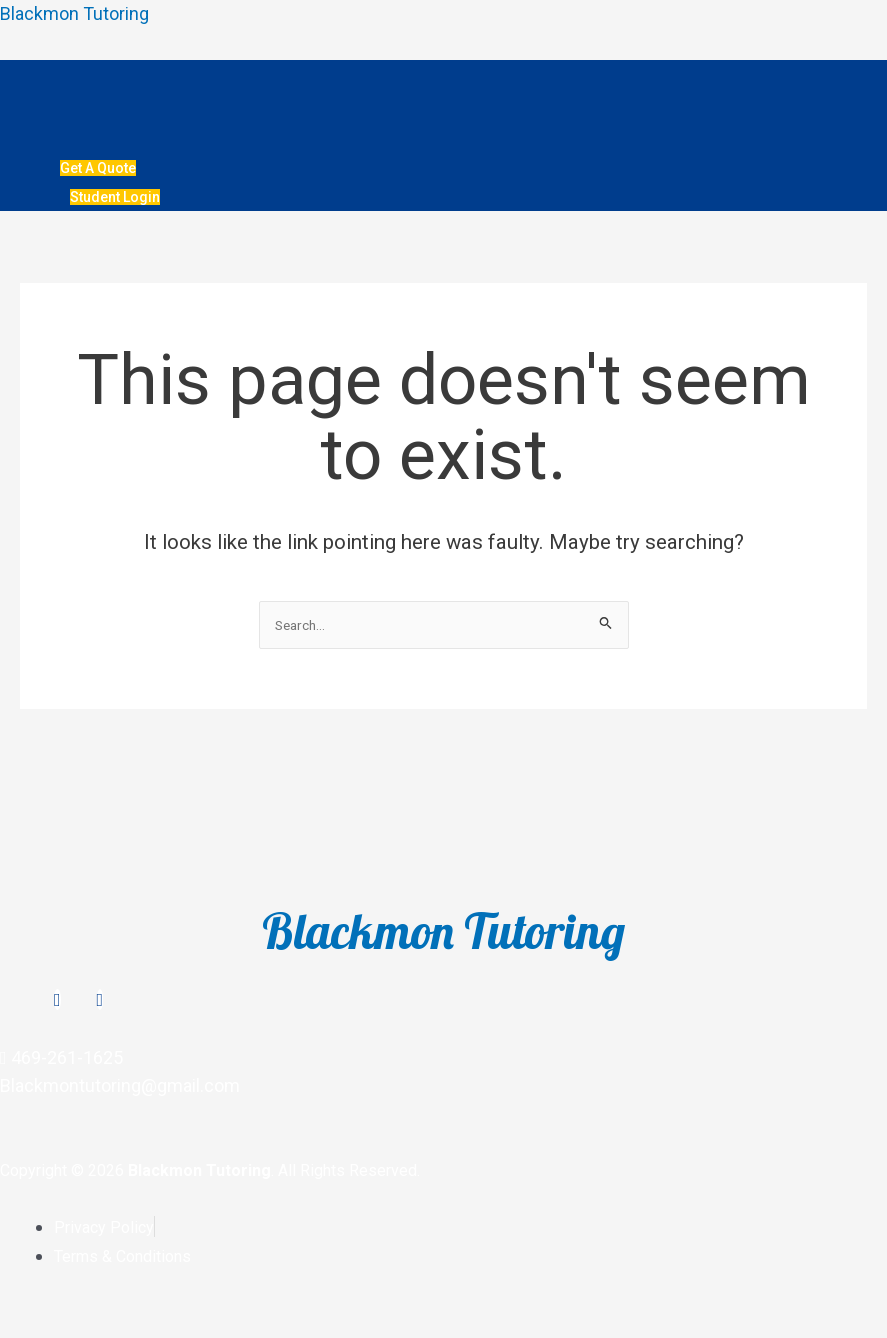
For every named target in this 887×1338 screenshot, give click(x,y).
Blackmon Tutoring (74, 13)
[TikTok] (100, 999)
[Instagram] (57, 999)
